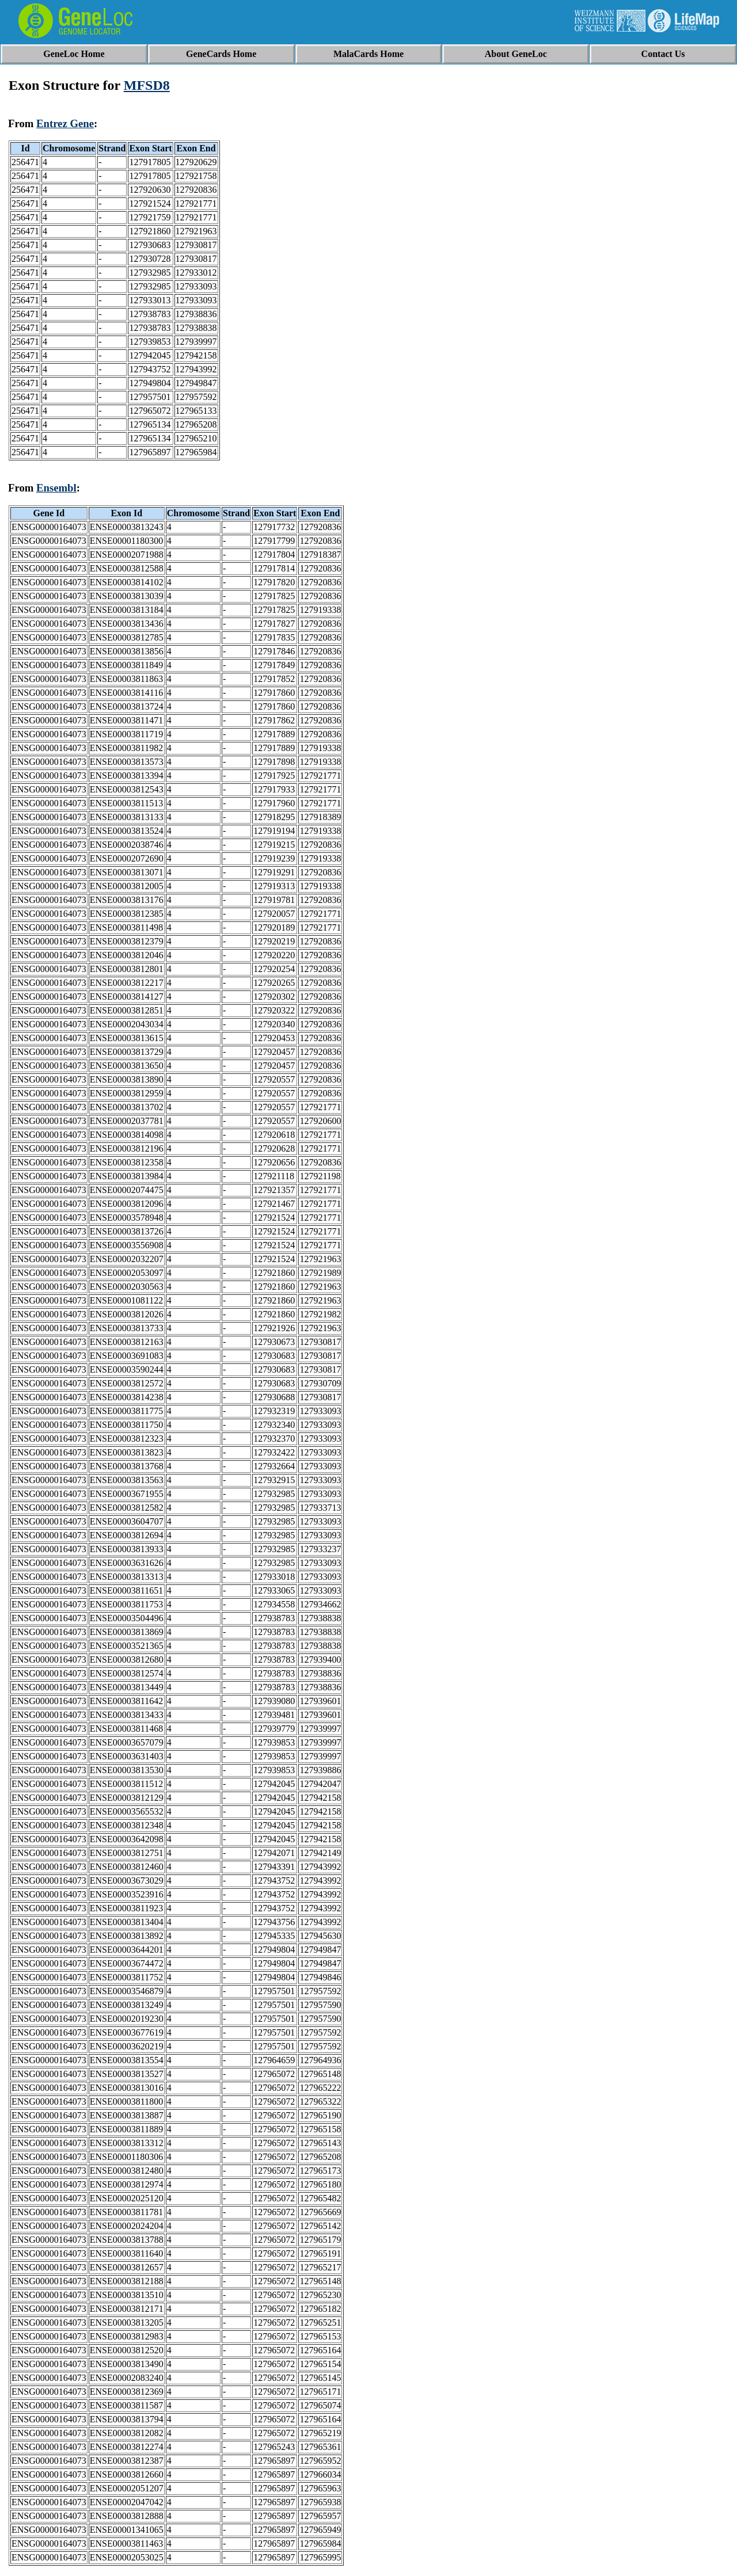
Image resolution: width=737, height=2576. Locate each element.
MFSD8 (147, 85)
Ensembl (56, 488)
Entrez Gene (65, 123)
